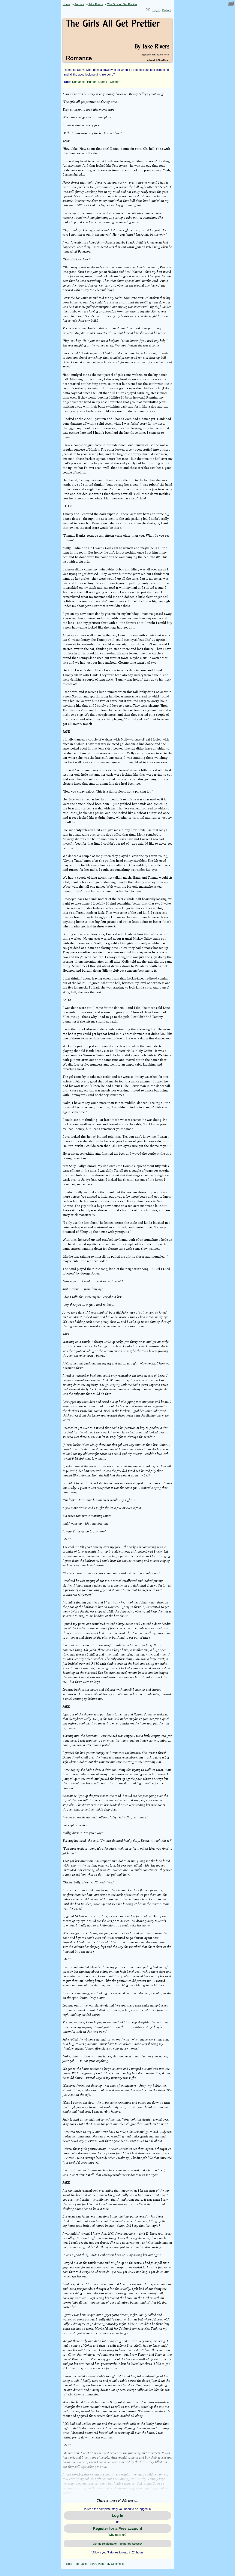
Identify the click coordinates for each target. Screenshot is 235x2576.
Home (66, 4)
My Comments (115, 2563)
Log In (156, 10)
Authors (79, 4)
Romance (78, 81)
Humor (91, 81)
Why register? (117, 2534)
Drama (102, 81)
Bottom (166, 10)
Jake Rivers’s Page (92, 2563)
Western (115, 81)
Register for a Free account (117, 2528)
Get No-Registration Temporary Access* (117, 2543)
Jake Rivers (95, 4)
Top (76, 2563)
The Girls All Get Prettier (122, 4)
